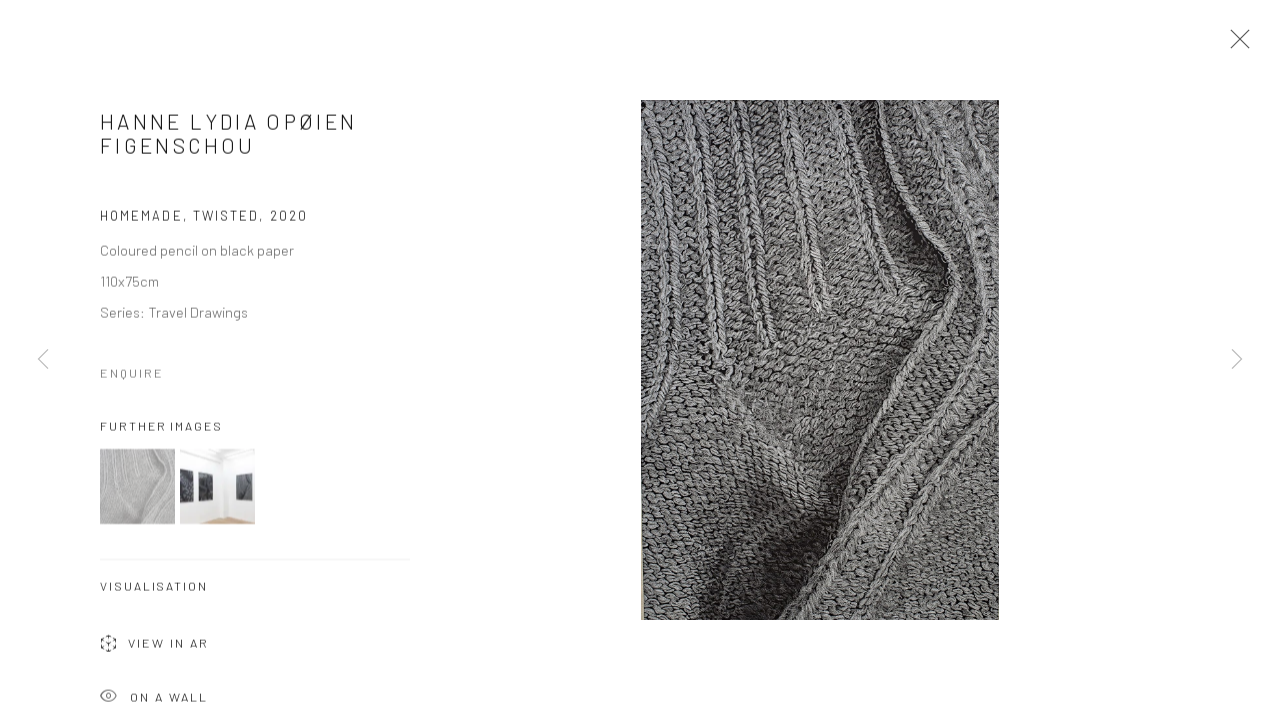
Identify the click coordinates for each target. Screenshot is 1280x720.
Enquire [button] (132, 377)
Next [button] (1237, 360)
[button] (137, 490)
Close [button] (1235, 45)
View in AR (154, 649)
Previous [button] (43, 360)
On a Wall (154, 702)
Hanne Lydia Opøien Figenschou (228, 137)
